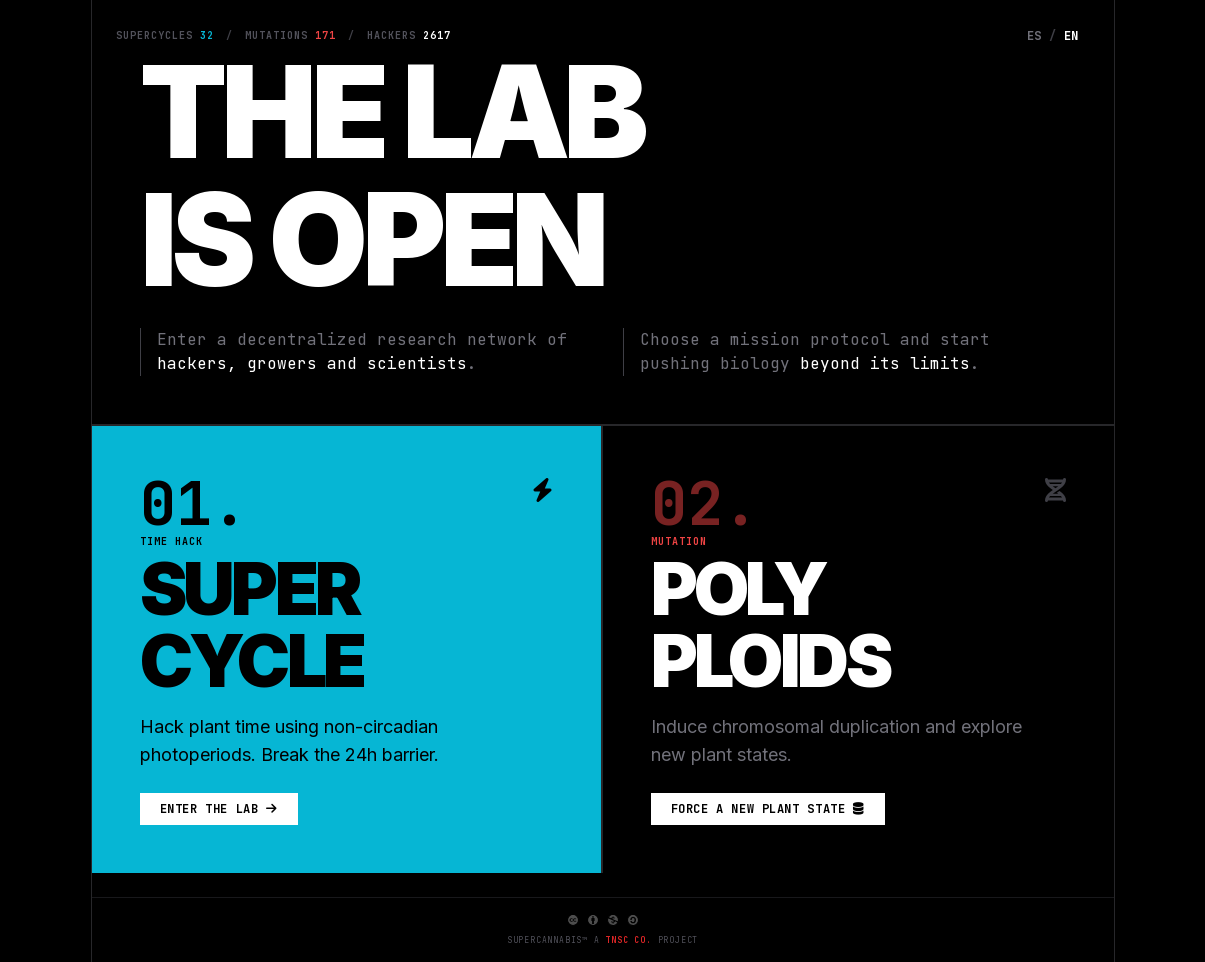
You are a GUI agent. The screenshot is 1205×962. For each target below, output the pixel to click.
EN (1071, 36)
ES (1034, 36)
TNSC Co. (628, 940)
